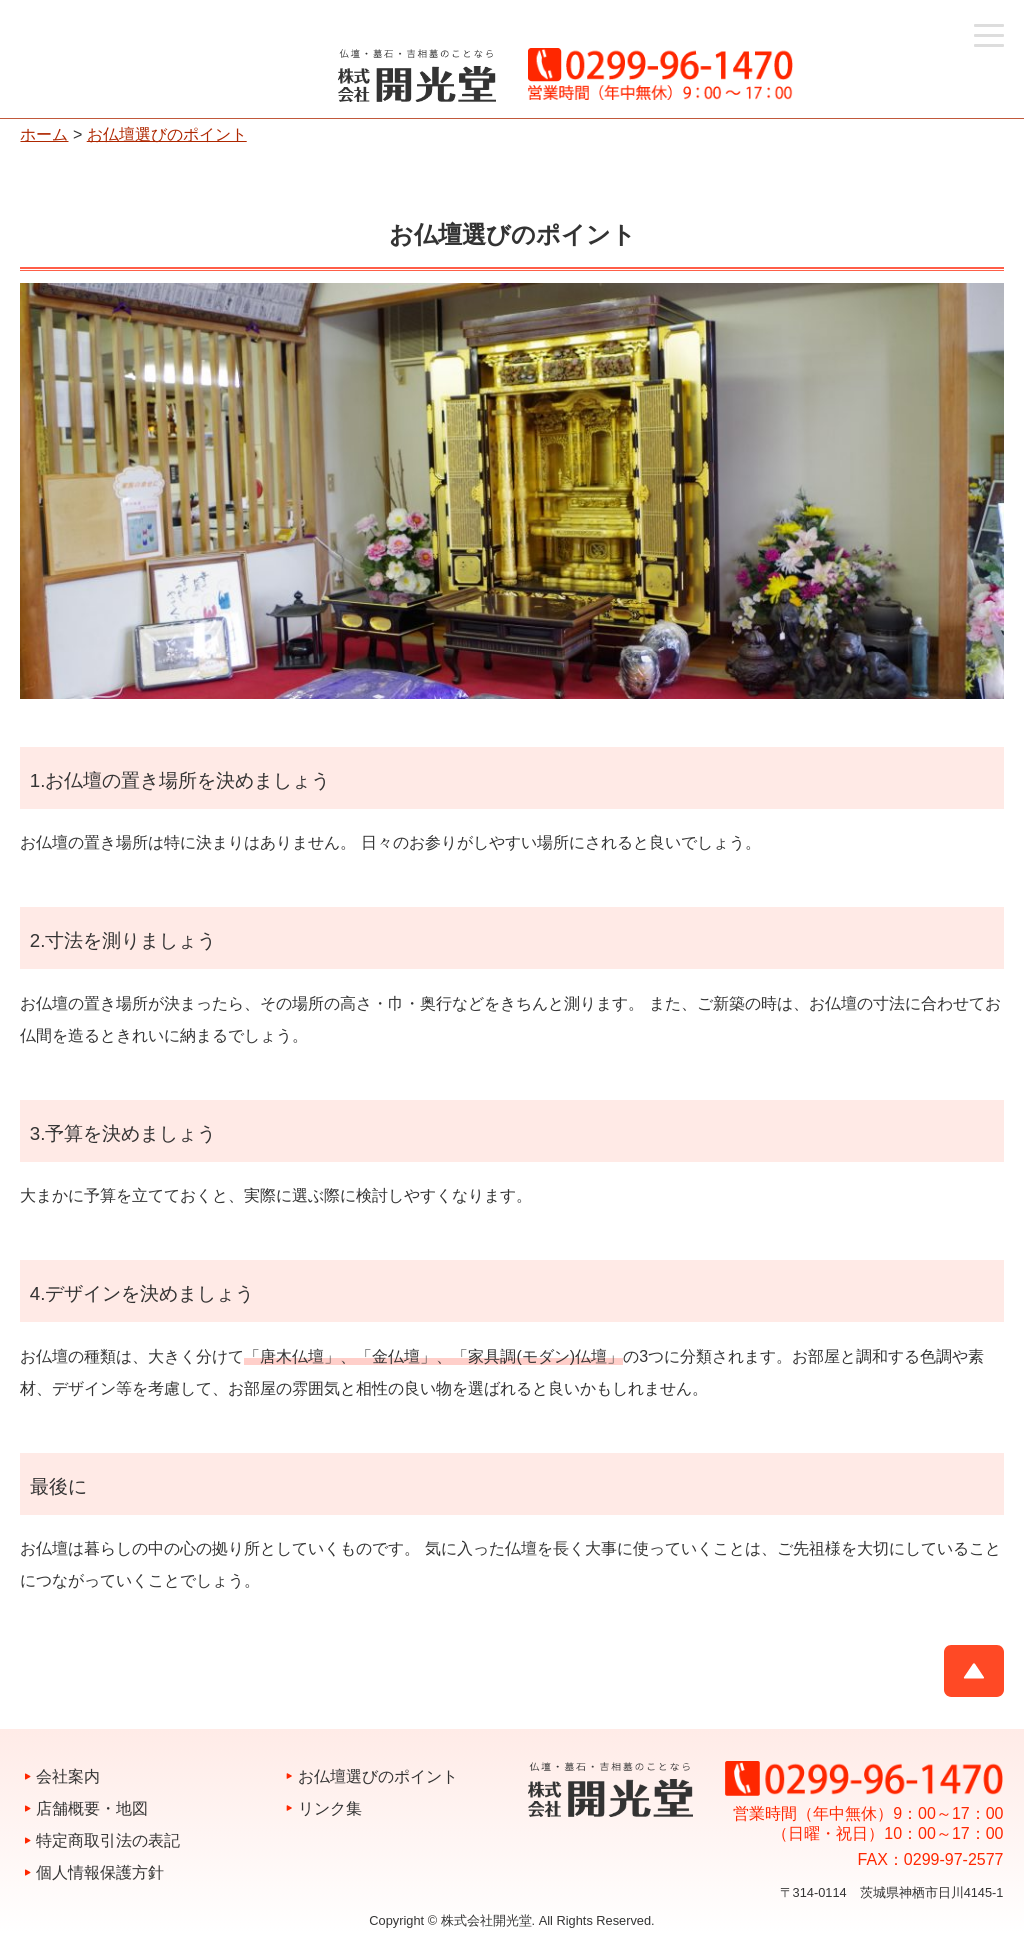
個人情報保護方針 (100, 1872)
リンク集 (330, 1808)
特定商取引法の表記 (108, 1840)
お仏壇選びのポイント (167, 134)
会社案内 (68, 1776)
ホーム (44, 134)
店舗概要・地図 (92, 1808)
